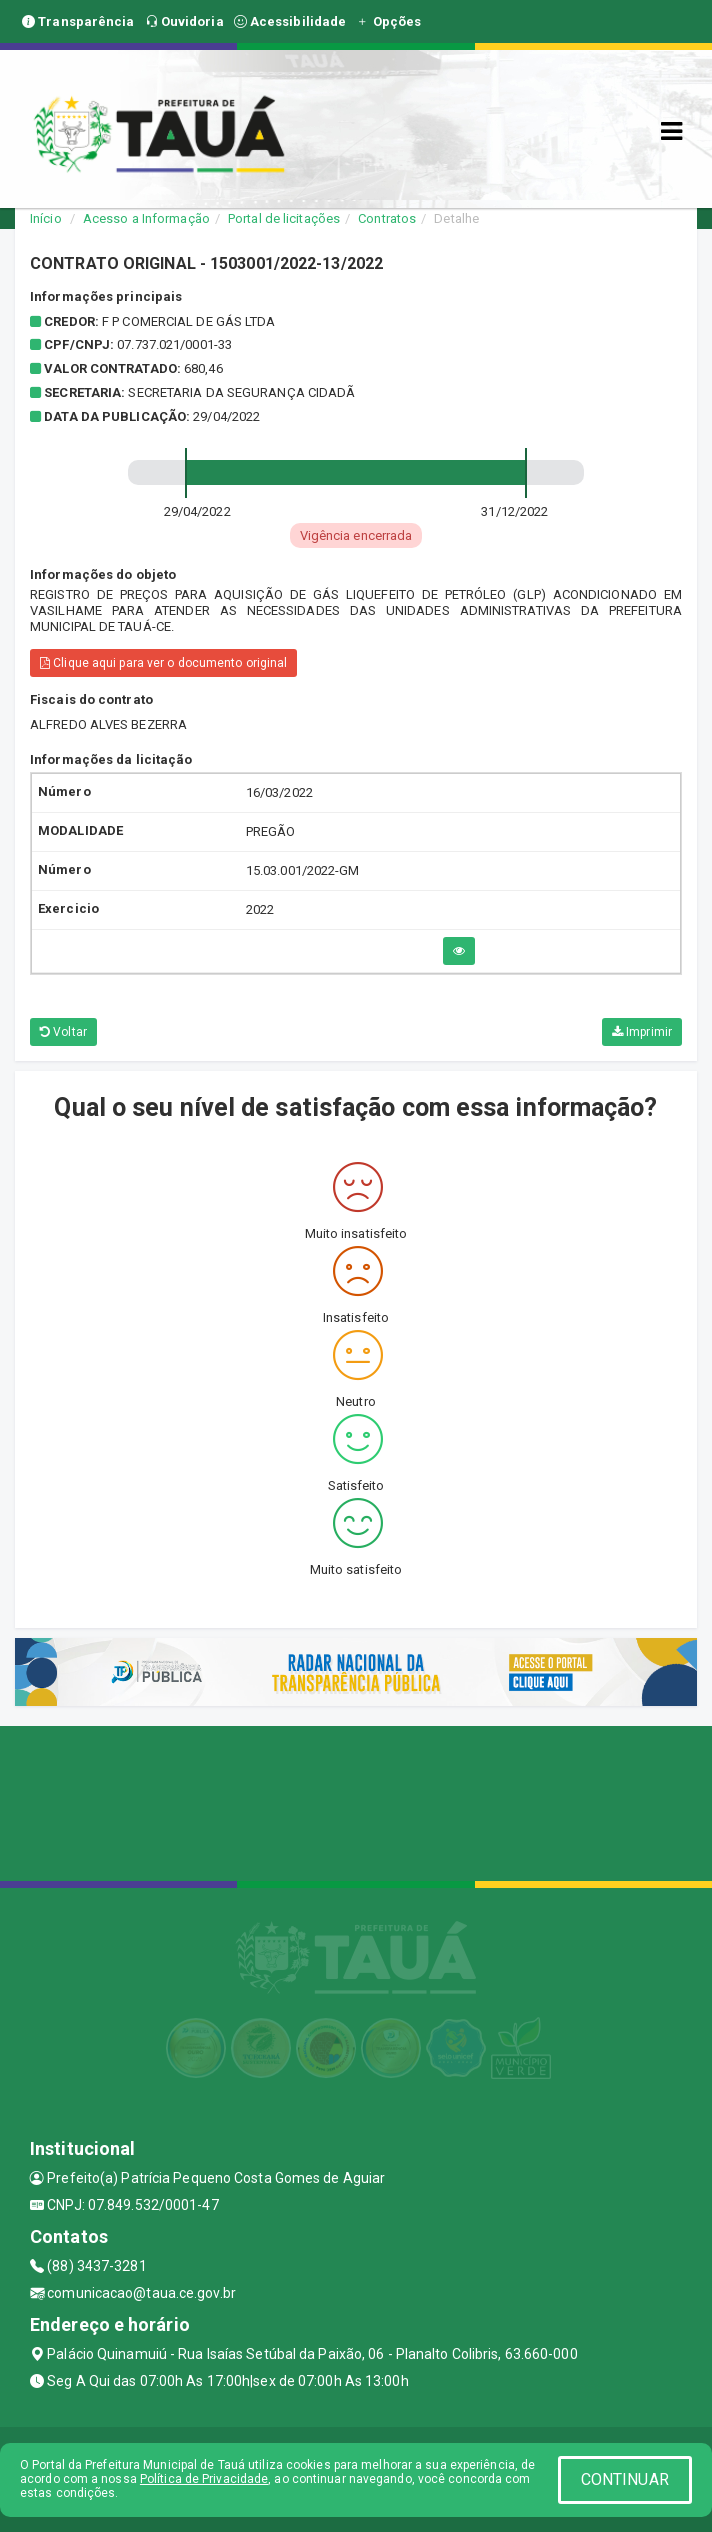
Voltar (63, 1032)
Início (46, 218)
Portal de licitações (284, 218)
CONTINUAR (625, 2479)
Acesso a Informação (146, 218)
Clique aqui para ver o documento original (163, 663)
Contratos (387, 218)
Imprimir (642, 1032)
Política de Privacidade (204, 2479)
